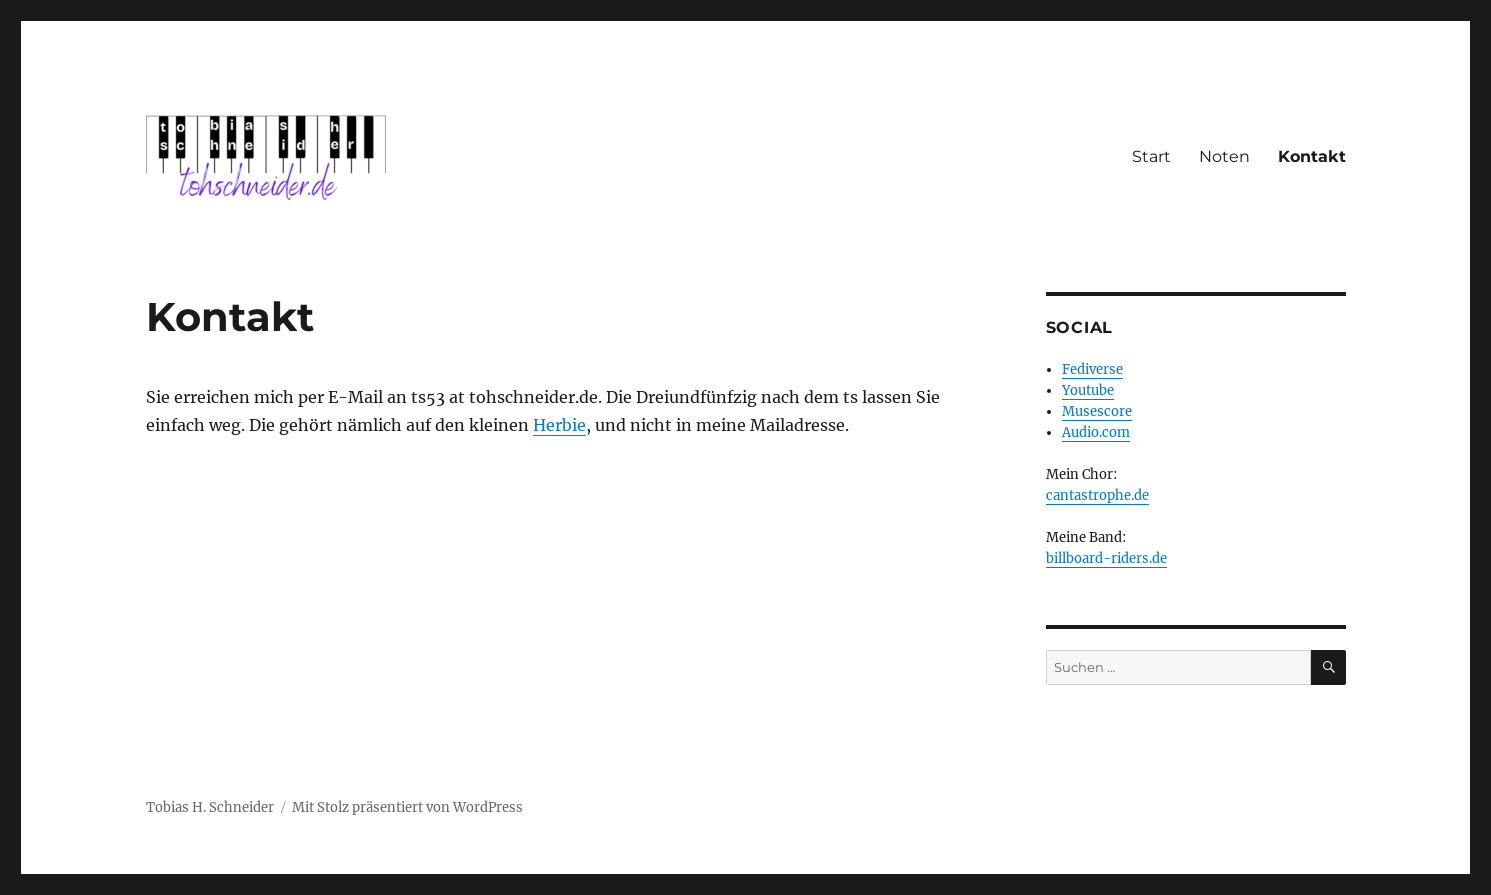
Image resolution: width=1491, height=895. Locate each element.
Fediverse (1092, 369)
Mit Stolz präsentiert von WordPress (407, 807)
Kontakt (1312, 156)
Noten (1224, 156)
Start (1151, 156)
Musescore (1097, 411)
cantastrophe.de (1097, 495)
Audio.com (1096, 432)
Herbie (559, 425)
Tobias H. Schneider (210, 807)
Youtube (1088, 390)
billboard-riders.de (1106, 558)
